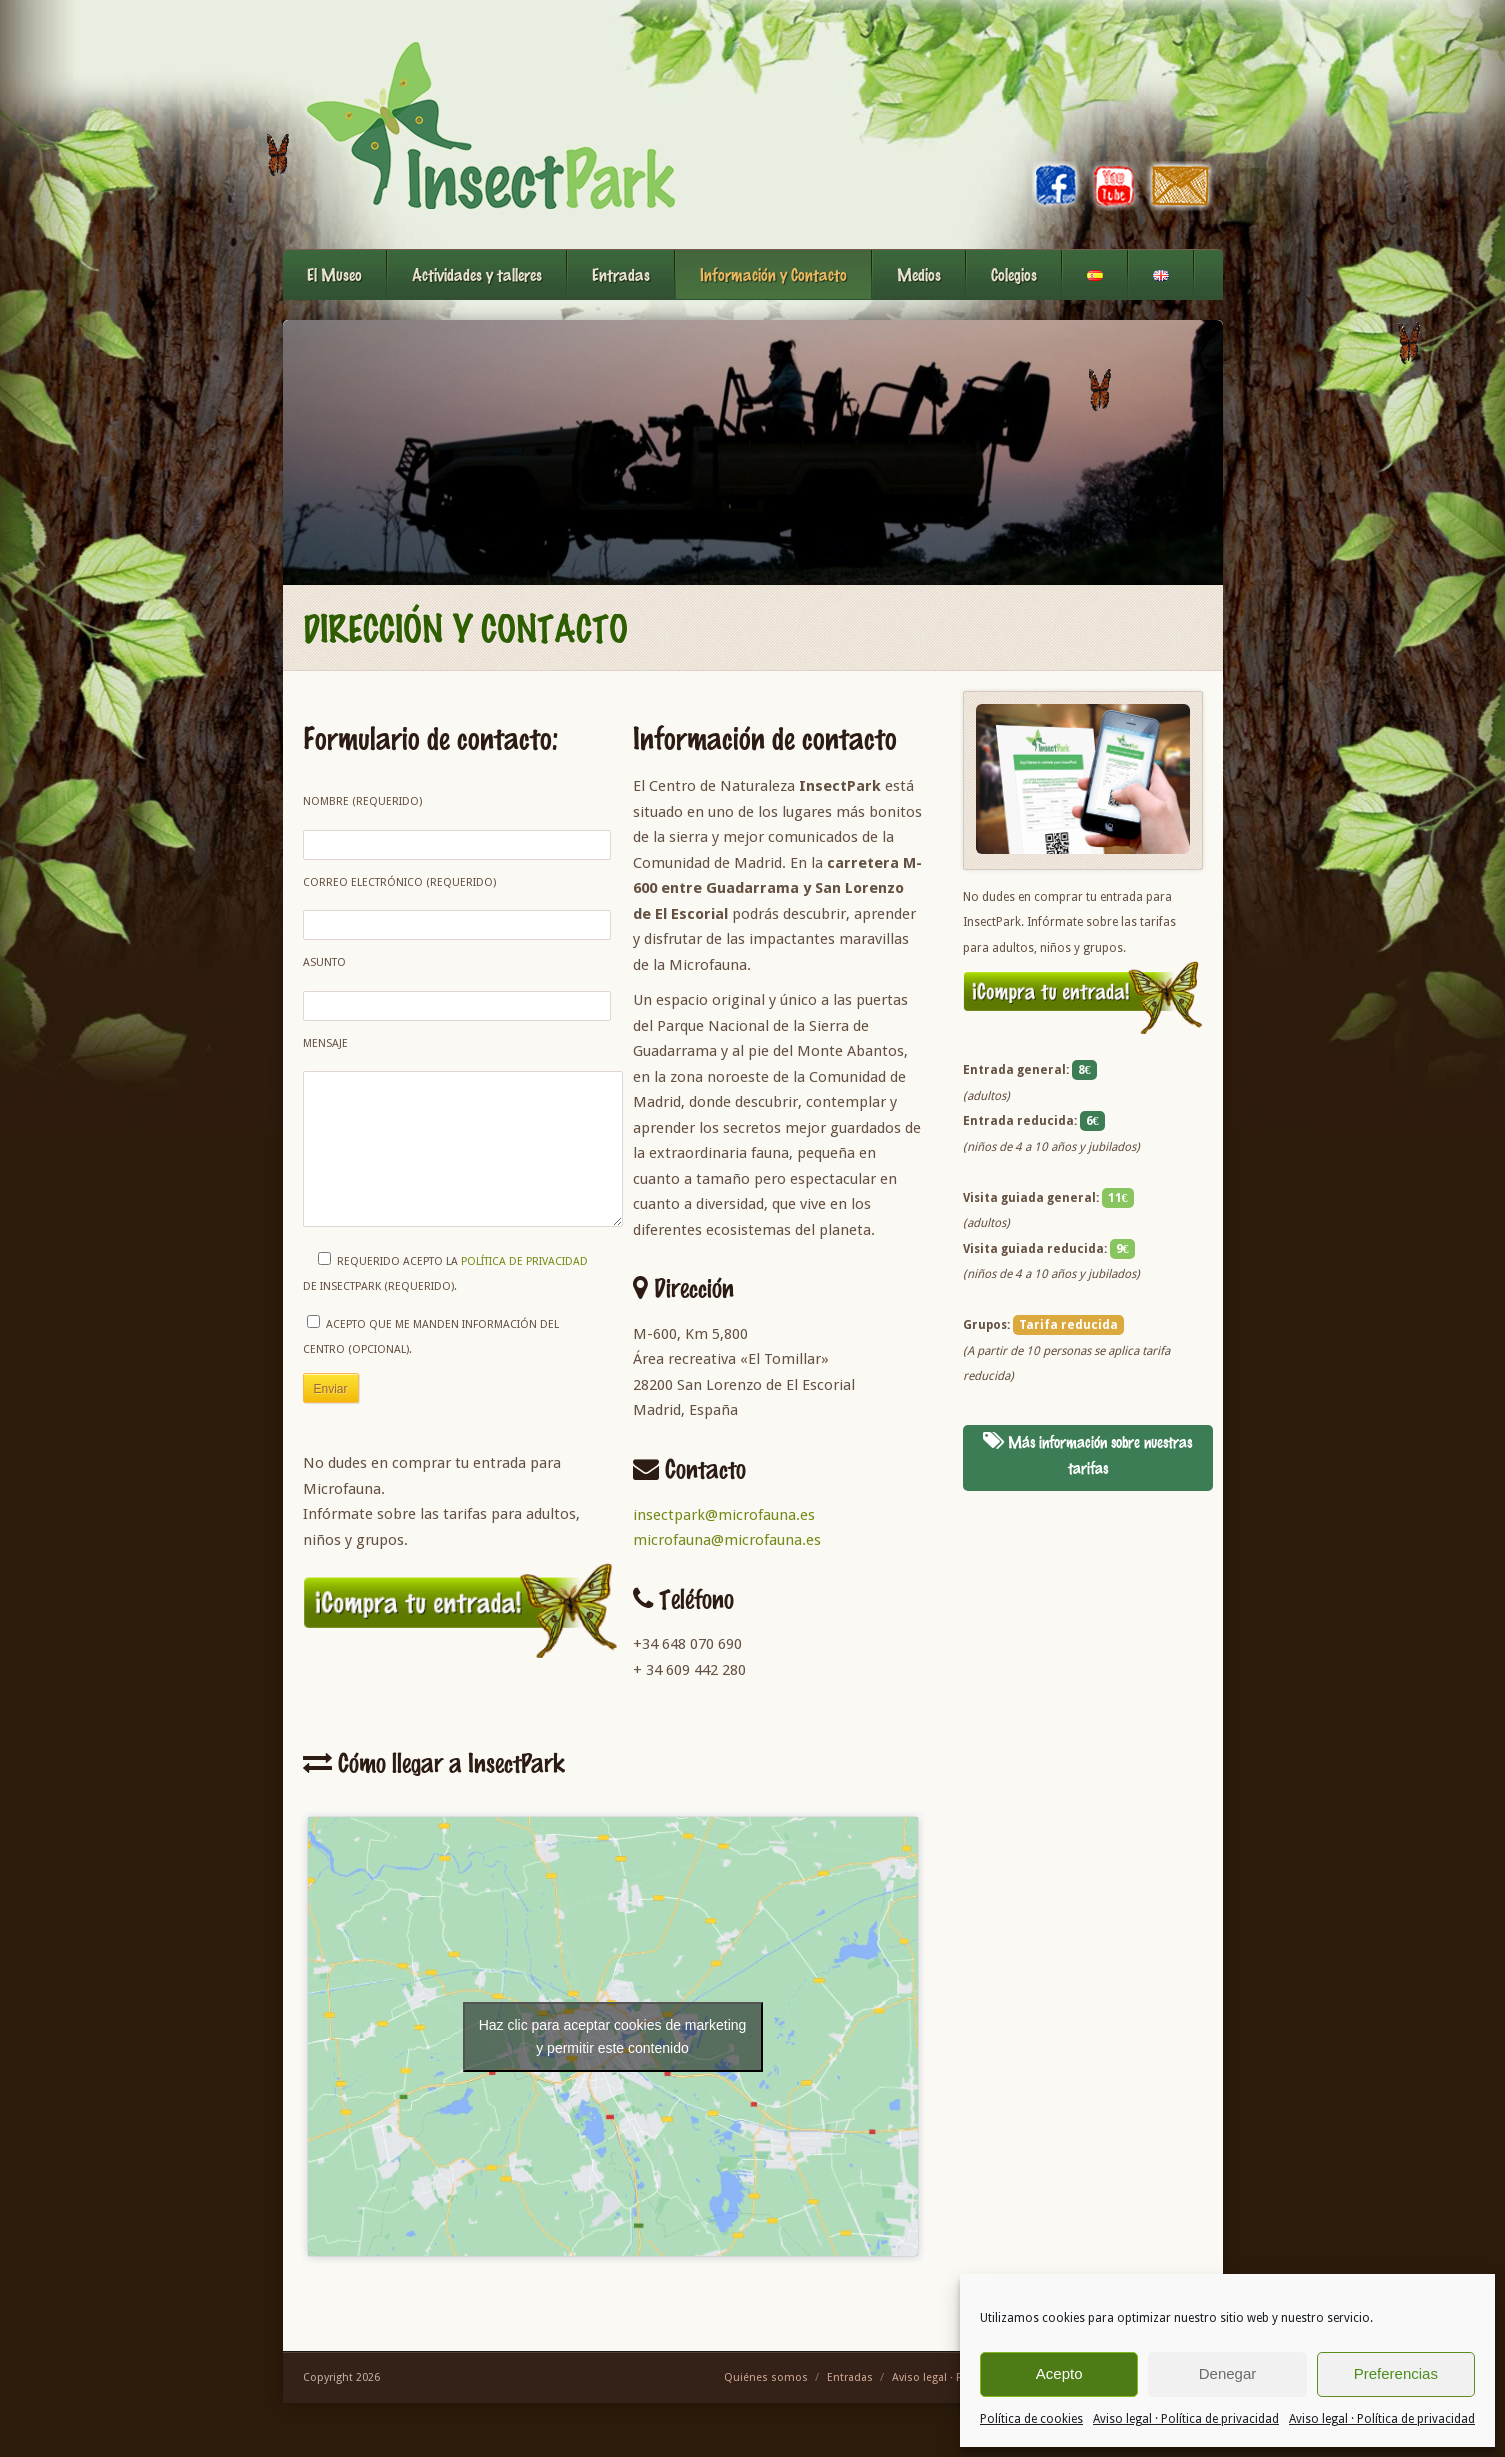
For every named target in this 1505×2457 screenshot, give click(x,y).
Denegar (1228, 2373)
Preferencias (1396, 2373)
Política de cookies (1031, 2419)
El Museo (334, 274)
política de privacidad (524, 1291)
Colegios (1014, 274)
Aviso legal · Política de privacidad (1186, 2419)
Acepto (1059, 2373)
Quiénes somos (766, 2391)
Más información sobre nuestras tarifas (1087, 1455)
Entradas (621, 274)
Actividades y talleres (477, 274)
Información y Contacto (773, 274)
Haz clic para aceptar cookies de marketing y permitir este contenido (613, 2049)
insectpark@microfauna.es (724, 1515)
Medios (919, 274)
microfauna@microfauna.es (727, 1540)
